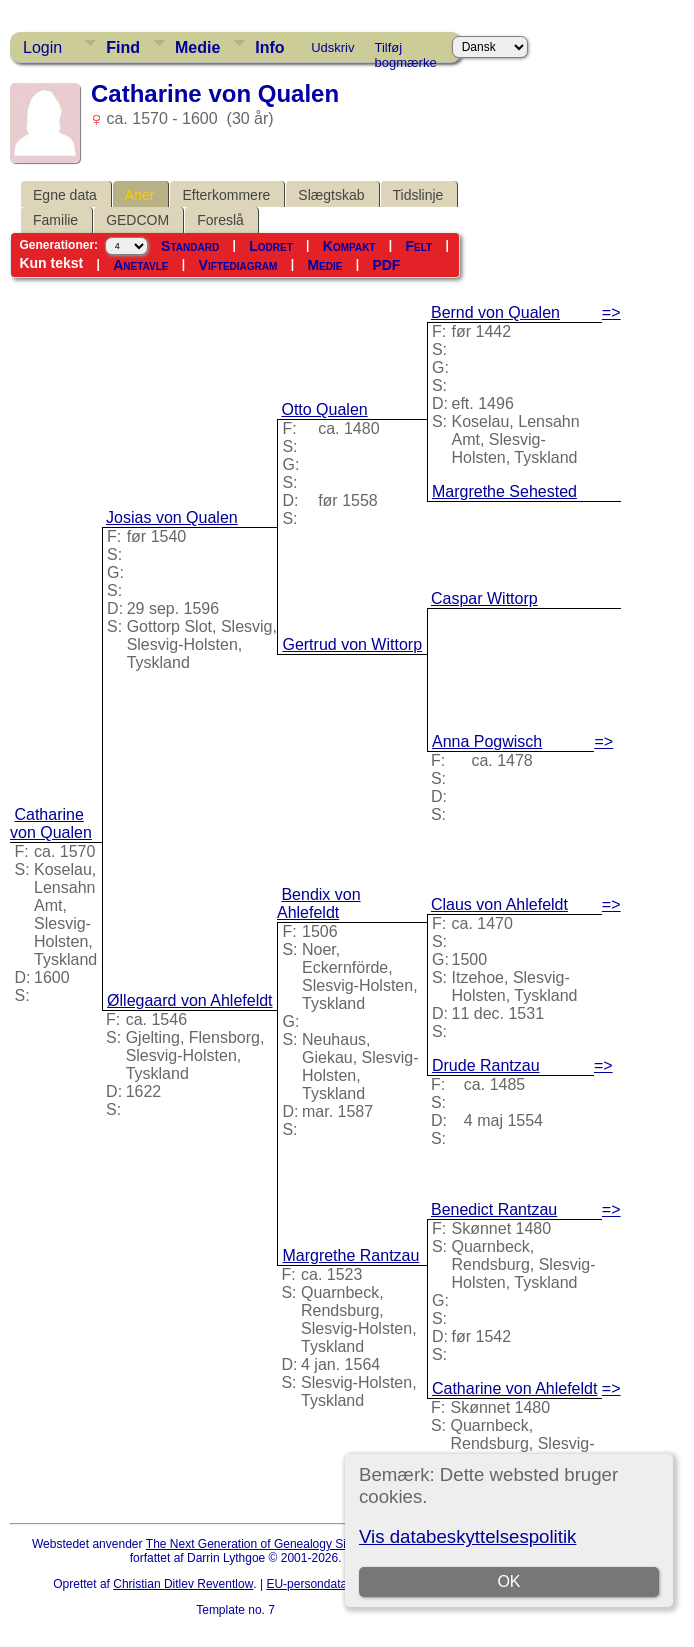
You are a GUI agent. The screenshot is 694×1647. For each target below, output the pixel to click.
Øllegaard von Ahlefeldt (189, 1000)
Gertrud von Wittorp (352, 644)
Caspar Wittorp (484, 598)
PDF (386, 265)
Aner (140, 195)
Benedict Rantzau (494, 1209)
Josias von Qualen (172, 517)
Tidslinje (418, 195)
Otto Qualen (324, 409)
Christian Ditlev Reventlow (183, 1584)
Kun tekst (51, 263)
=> (611, 312)
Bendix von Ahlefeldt (319, 903)
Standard (190, 246)
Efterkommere (226, 195)
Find (123, 47)
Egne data (65, 195)
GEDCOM (137, 220)
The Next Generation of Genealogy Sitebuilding (272, 1544)
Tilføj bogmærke (406, 51)
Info (269, 47)
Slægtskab (331, 195)
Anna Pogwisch (487, 741)
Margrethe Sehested (504, 491)
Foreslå (220, 220)
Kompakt (349, 246)
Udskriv (332, 47)
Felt (419, 246)
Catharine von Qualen (51, 823)
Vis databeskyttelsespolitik (467, 1536)
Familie (55, 220)
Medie (197, 47)
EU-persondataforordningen (340, 1584)
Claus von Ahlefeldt (499, 904)
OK (509, 1581)
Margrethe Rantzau (350, 1255)
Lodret (271, 246)
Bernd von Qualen (495, 312)
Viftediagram (238, 265)
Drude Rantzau (486, 1065)
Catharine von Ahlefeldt (514, 1388)
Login (42, 47)
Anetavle (140, 265)
